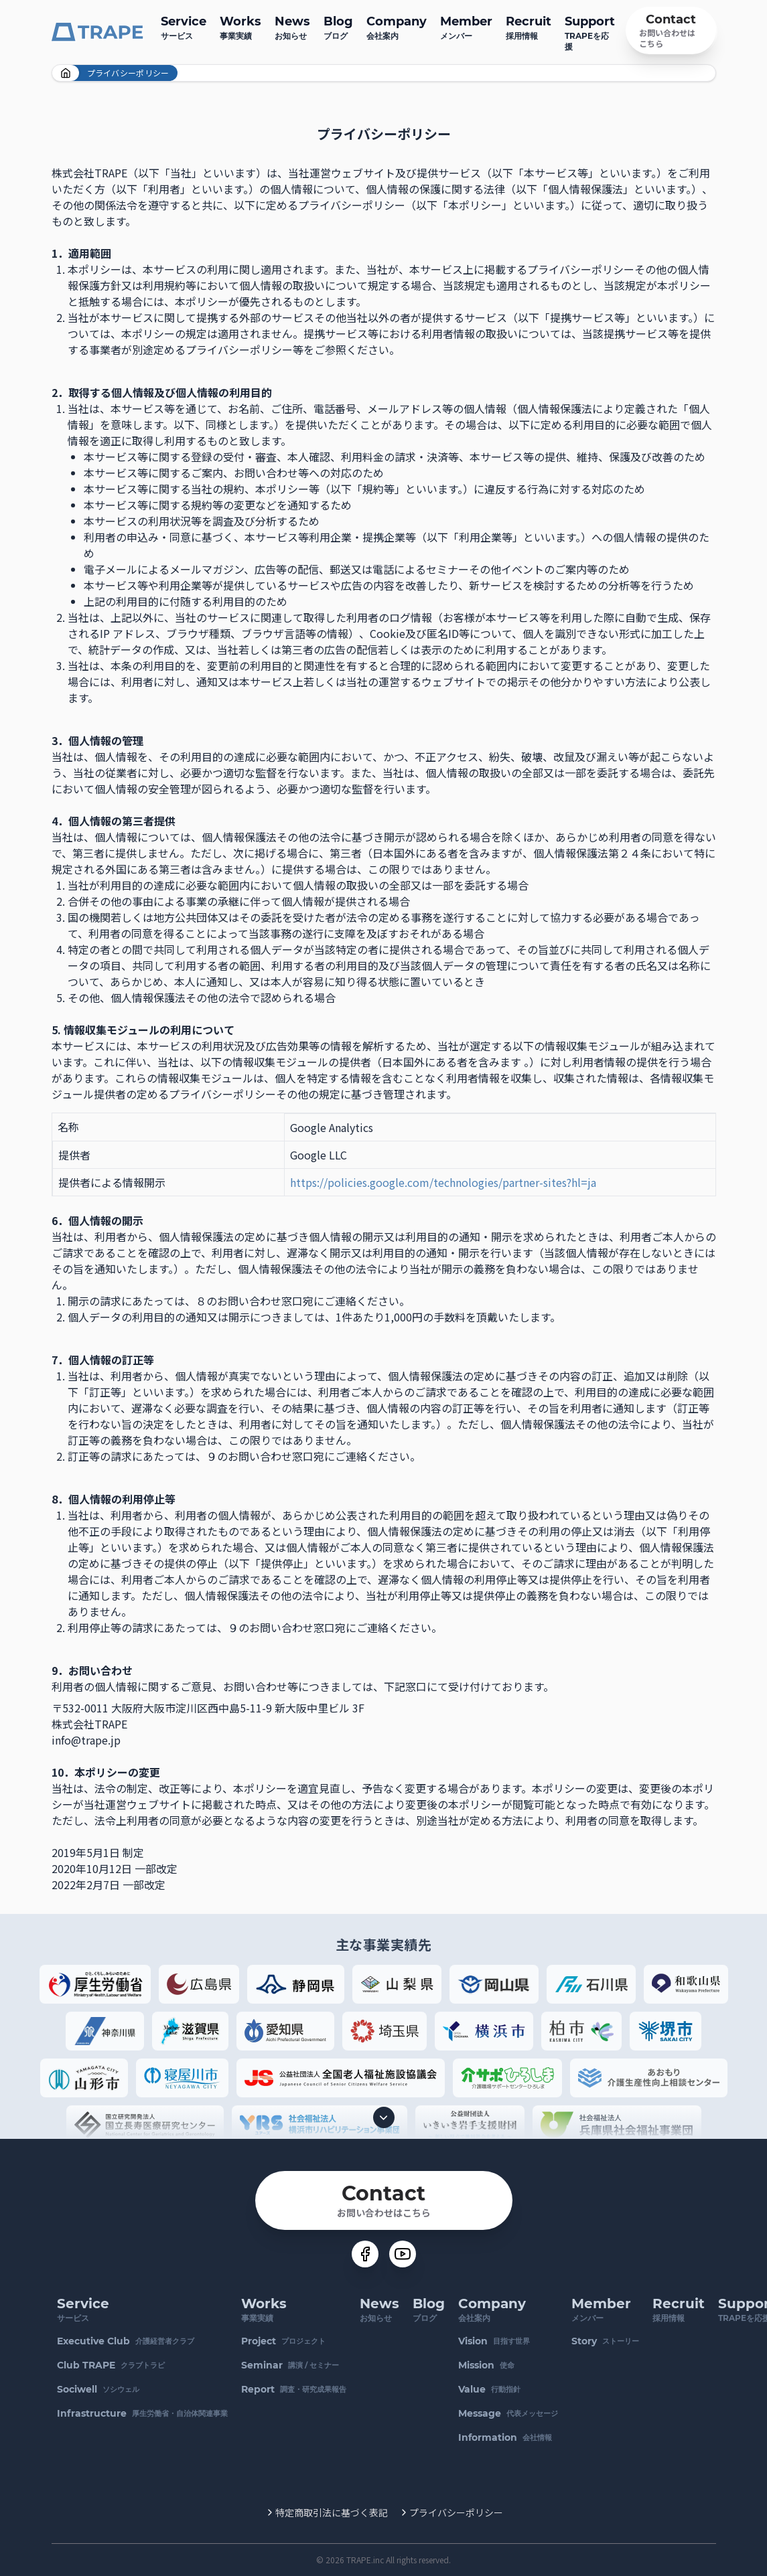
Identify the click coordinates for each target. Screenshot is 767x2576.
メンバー (466, 26)
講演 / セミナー (290, 2365)
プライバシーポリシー (456, 2512)
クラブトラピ (111, 2365)
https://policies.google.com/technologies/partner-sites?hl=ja (443, 1182)
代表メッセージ (508, 2413)
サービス (183, 26)
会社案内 (396, 26)
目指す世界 (494, 2341)
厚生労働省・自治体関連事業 (142, 2413)
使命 (486, 2365)
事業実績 (240, 26)
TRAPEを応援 (590, 32)
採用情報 (528, 26)
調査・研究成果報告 (293, 2389)
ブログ (338, 26)
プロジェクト (283, 2341)
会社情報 (505, 2437)
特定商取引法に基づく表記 (331, 2512)
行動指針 (489, 2389)
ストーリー (605, 2341)
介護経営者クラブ (125, 2341)
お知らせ (292, 26)
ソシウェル (98, 2389)
